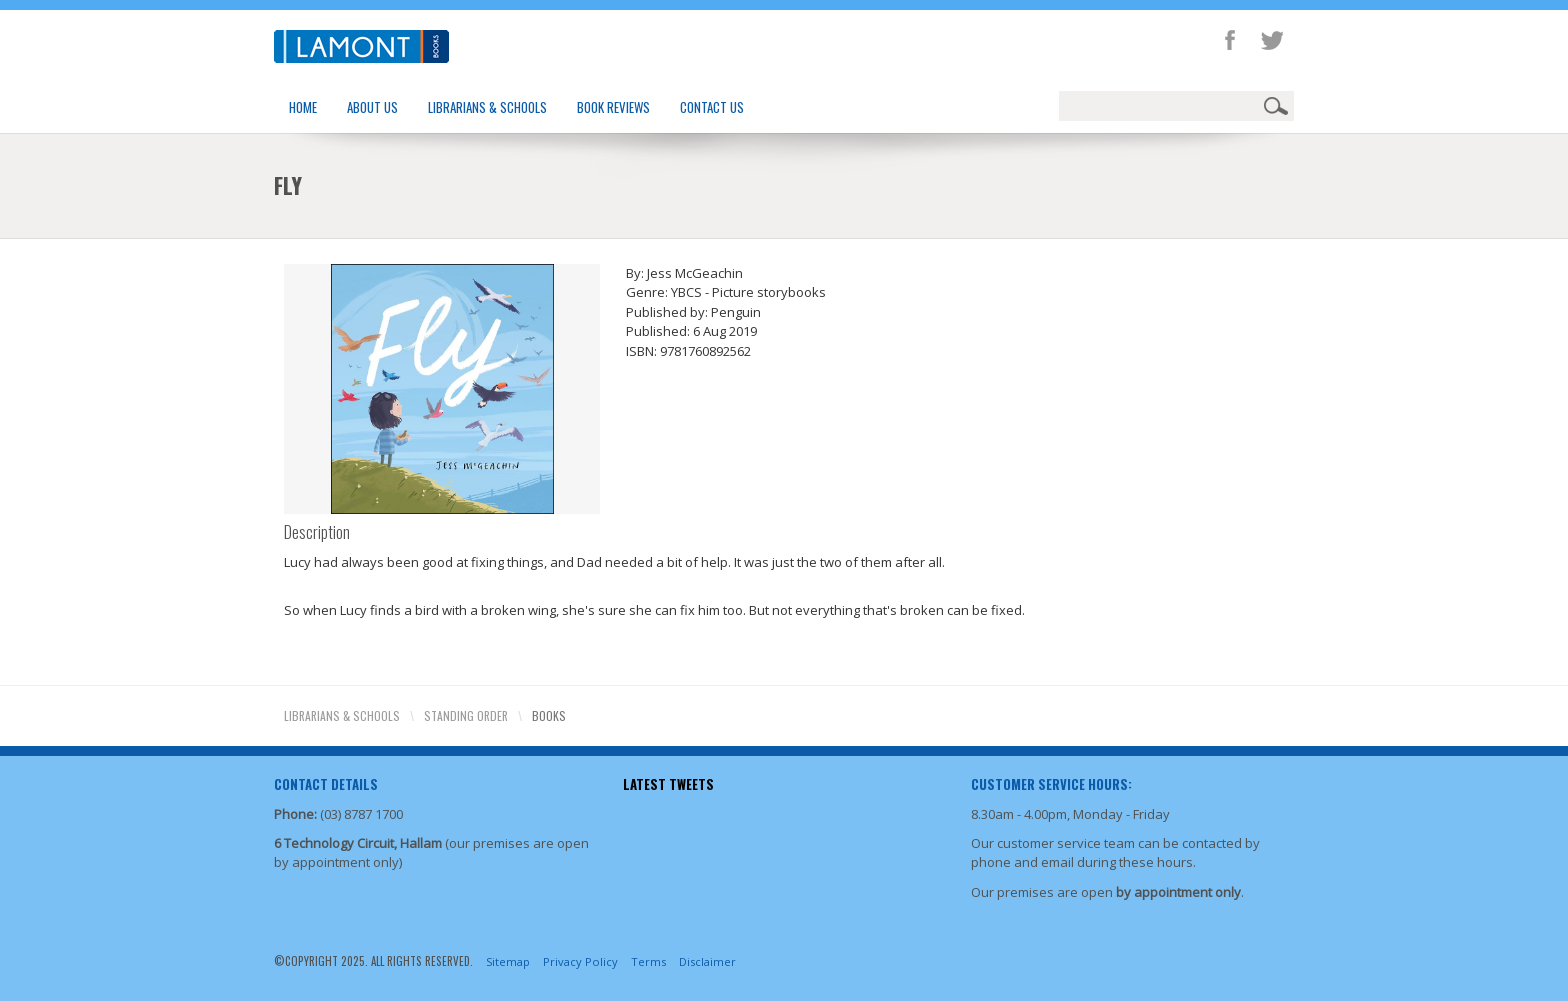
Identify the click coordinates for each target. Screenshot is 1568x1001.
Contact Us (712, 107)
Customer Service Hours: (1051, 784)
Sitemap (508, 961)
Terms (648, 961)
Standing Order (466, 715)
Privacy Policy (580, 961)
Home (303, 107)
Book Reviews (613, 107)
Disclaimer (707, 961)
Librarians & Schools (487, 107)
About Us (372, 107)
